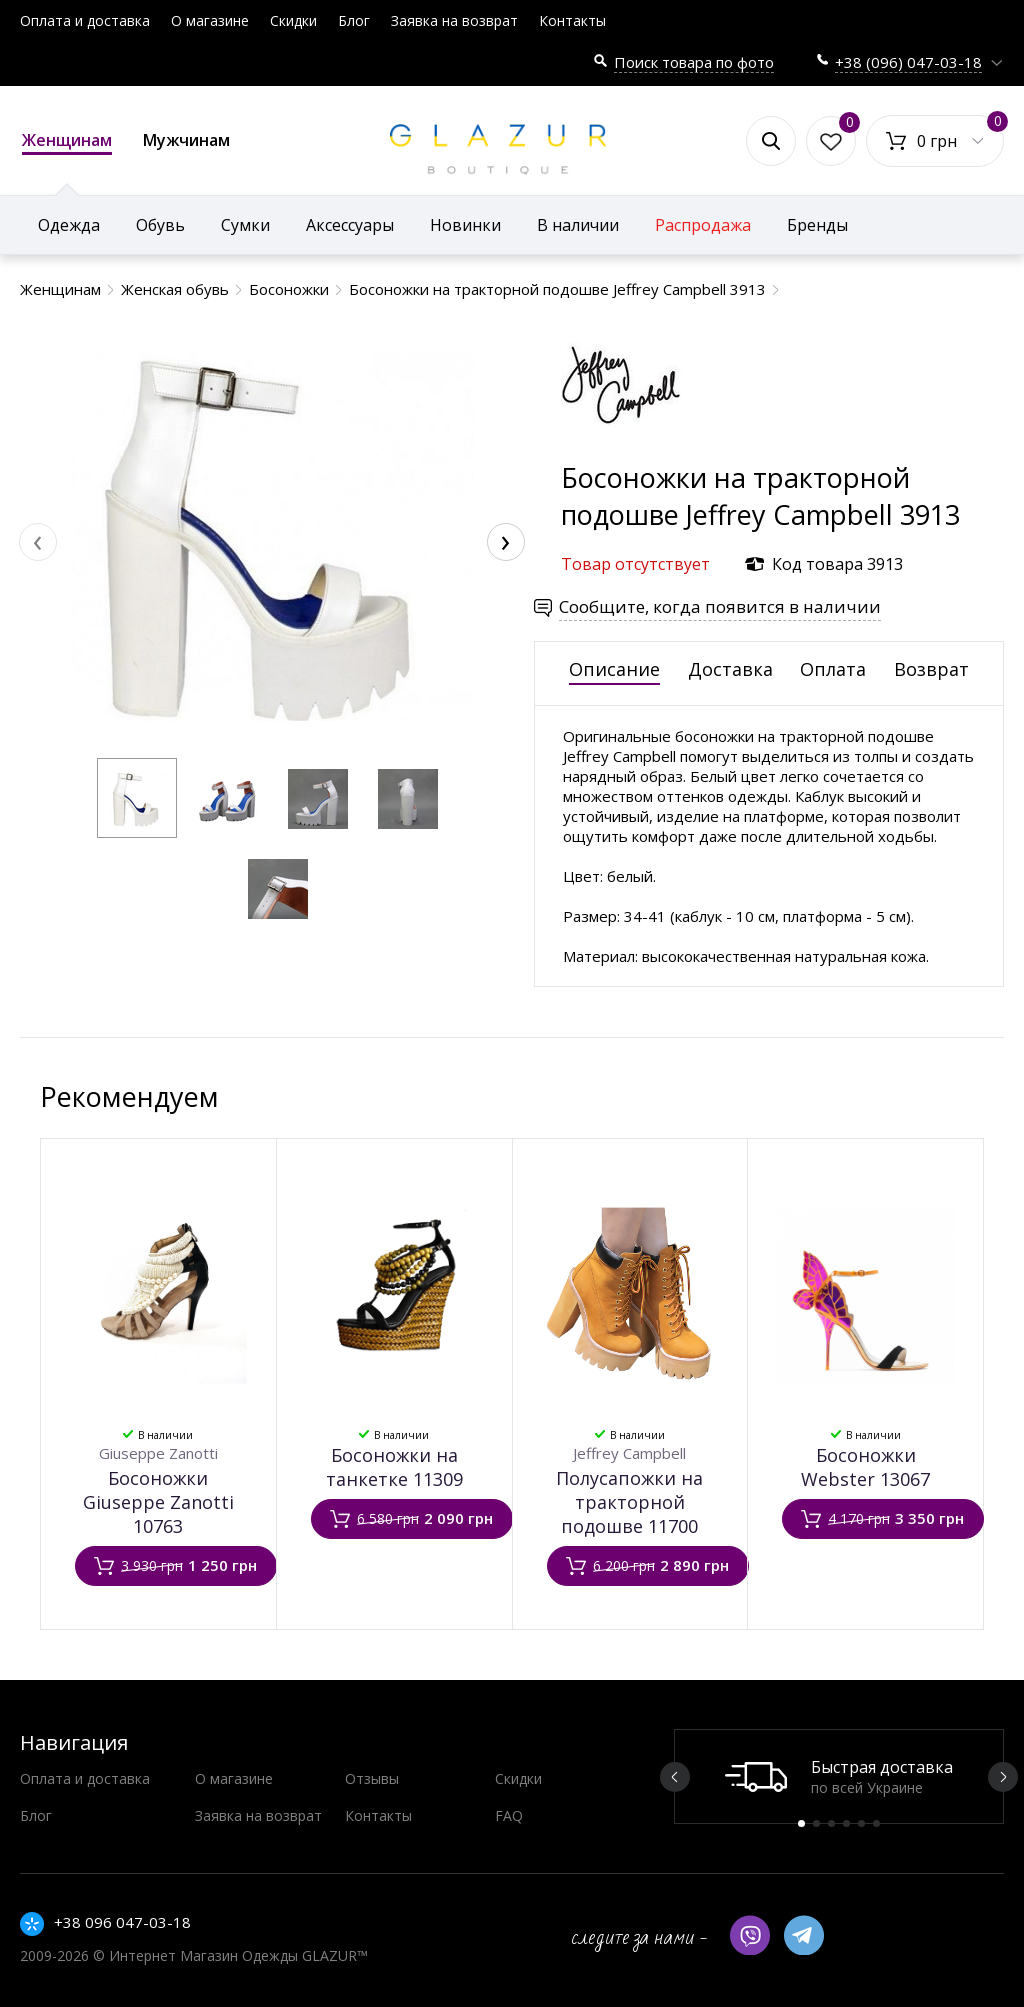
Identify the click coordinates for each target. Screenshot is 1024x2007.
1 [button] (801, 1823)
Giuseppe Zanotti (158, 1453)
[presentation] (38, 542)
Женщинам (67, 142)
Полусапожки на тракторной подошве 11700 (629, 1502)
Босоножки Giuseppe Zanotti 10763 (158, 1502)
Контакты (572, 20)
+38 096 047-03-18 (122, 1922)
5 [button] (861, 1823)
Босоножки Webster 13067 (865, 1467)
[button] (137, 798)
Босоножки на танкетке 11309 (394, 1467)
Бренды (817, 225)
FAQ (509, 1815)
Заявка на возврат (454, 20)
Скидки (293, 20)
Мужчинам (186, 140)
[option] (839, 1776)
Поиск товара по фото (694, 62)
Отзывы (372, 1778)
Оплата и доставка (85, 20)
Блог (354, 20)
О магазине (210, 20)
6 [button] (876, 1823)
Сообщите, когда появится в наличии (720, 606)
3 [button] (831, 1823)
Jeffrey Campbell (629, 1453)
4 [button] (846, 1823)
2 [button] (816, 1823)
